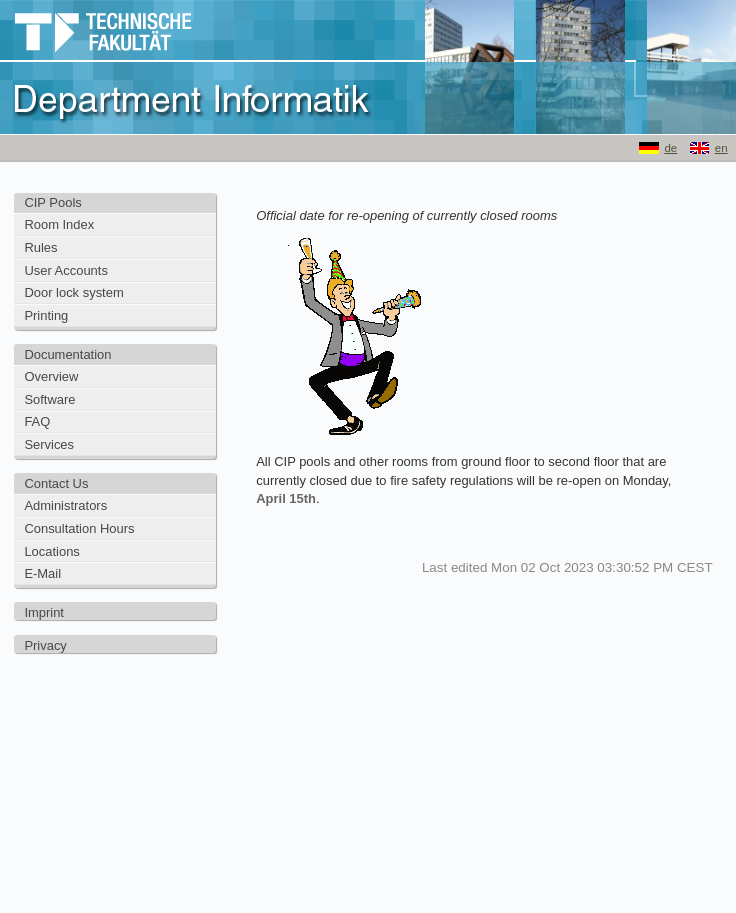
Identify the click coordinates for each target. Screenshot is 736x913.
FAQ (37, 421)
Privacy (45, 645)
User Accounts (66, 270)
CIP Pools (52, 202)
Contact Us (56, 483)
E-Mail (42, 573)
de (670, 148)
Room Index (59, 224)
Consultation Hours (79, 528)
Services (49, 444)
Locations (51, 551)
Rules (40, 247)
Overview (51, 376)
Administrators (65, 505)
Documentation (67, 354)
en (721, 148)
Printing (46, 315)
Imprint (44, 612)
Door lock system (73, 292)
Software (49, 399)
